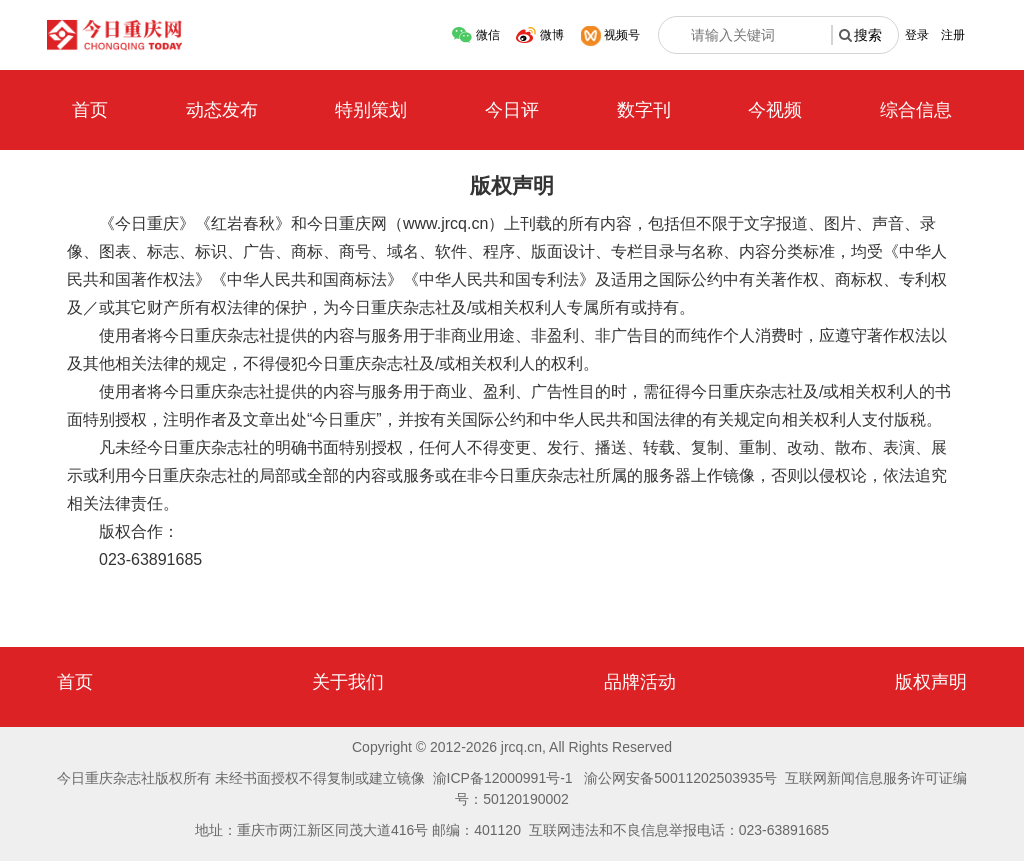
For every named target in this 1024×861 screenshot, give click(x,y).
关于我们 (348, 682)
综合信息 (916, 110)
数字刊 (644, 110)
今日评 (512, 110)
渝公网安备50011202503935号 (680, 778)
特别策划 (371, 110)
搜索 (868, 35)
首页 (90, 110)
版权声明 (931, 682)
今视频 (775, 110)
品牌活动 (640, 682)
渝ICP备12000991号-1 (503, 778)
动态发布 (222, 110)
